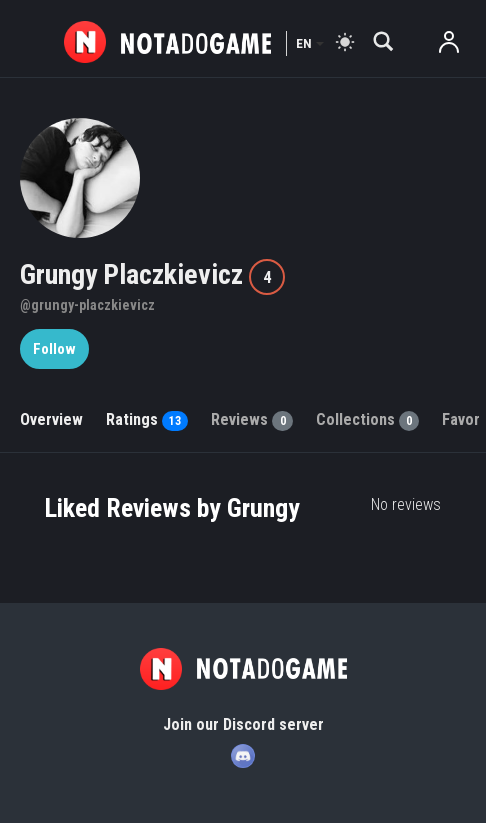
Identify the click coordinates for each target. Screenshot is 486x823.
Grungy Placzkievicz (134, 274)
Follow (54, 349)
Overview (51, 419)
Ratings (147, 419)
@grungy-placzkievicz (87, 305)
